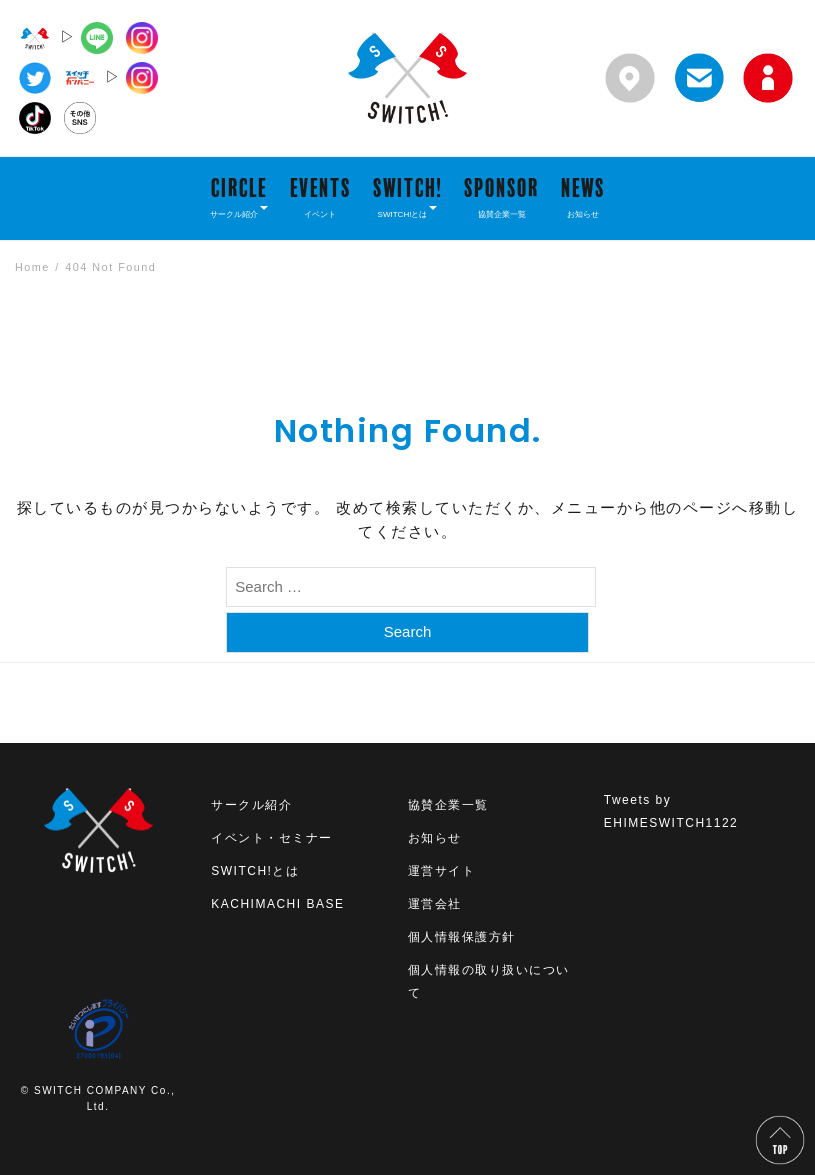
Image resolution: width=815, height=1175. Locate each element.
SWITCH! (408, 197)
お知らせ (435, 838)
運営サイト (442, 871)
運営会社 (435, 904)
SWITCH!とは (255, 871)
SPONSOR (501, 197)
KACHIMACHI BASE (277, 904)
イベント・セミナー (272, 838)
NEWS (583, 197)
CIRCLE (239, 197)
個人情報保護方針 (462, 937)
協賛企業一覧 (448, 805)
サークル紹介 (251, 805)
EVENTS (320, 197)
